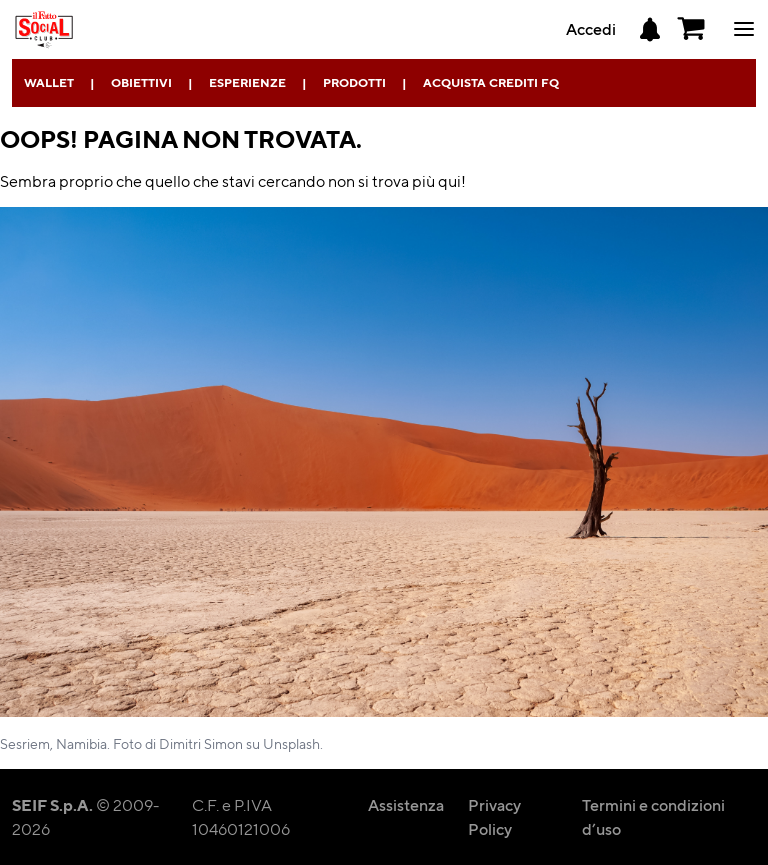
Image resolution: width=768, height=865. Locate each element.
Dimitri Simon (201, 743)
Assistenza (406, 804)
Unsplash (291, 743)
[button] (692, 29)
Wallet (49, 82)
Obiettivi (141, 82)
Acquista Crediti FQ (491, 82)
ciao (744, 29)
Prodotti (354, 82)
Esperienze (247, 82)
